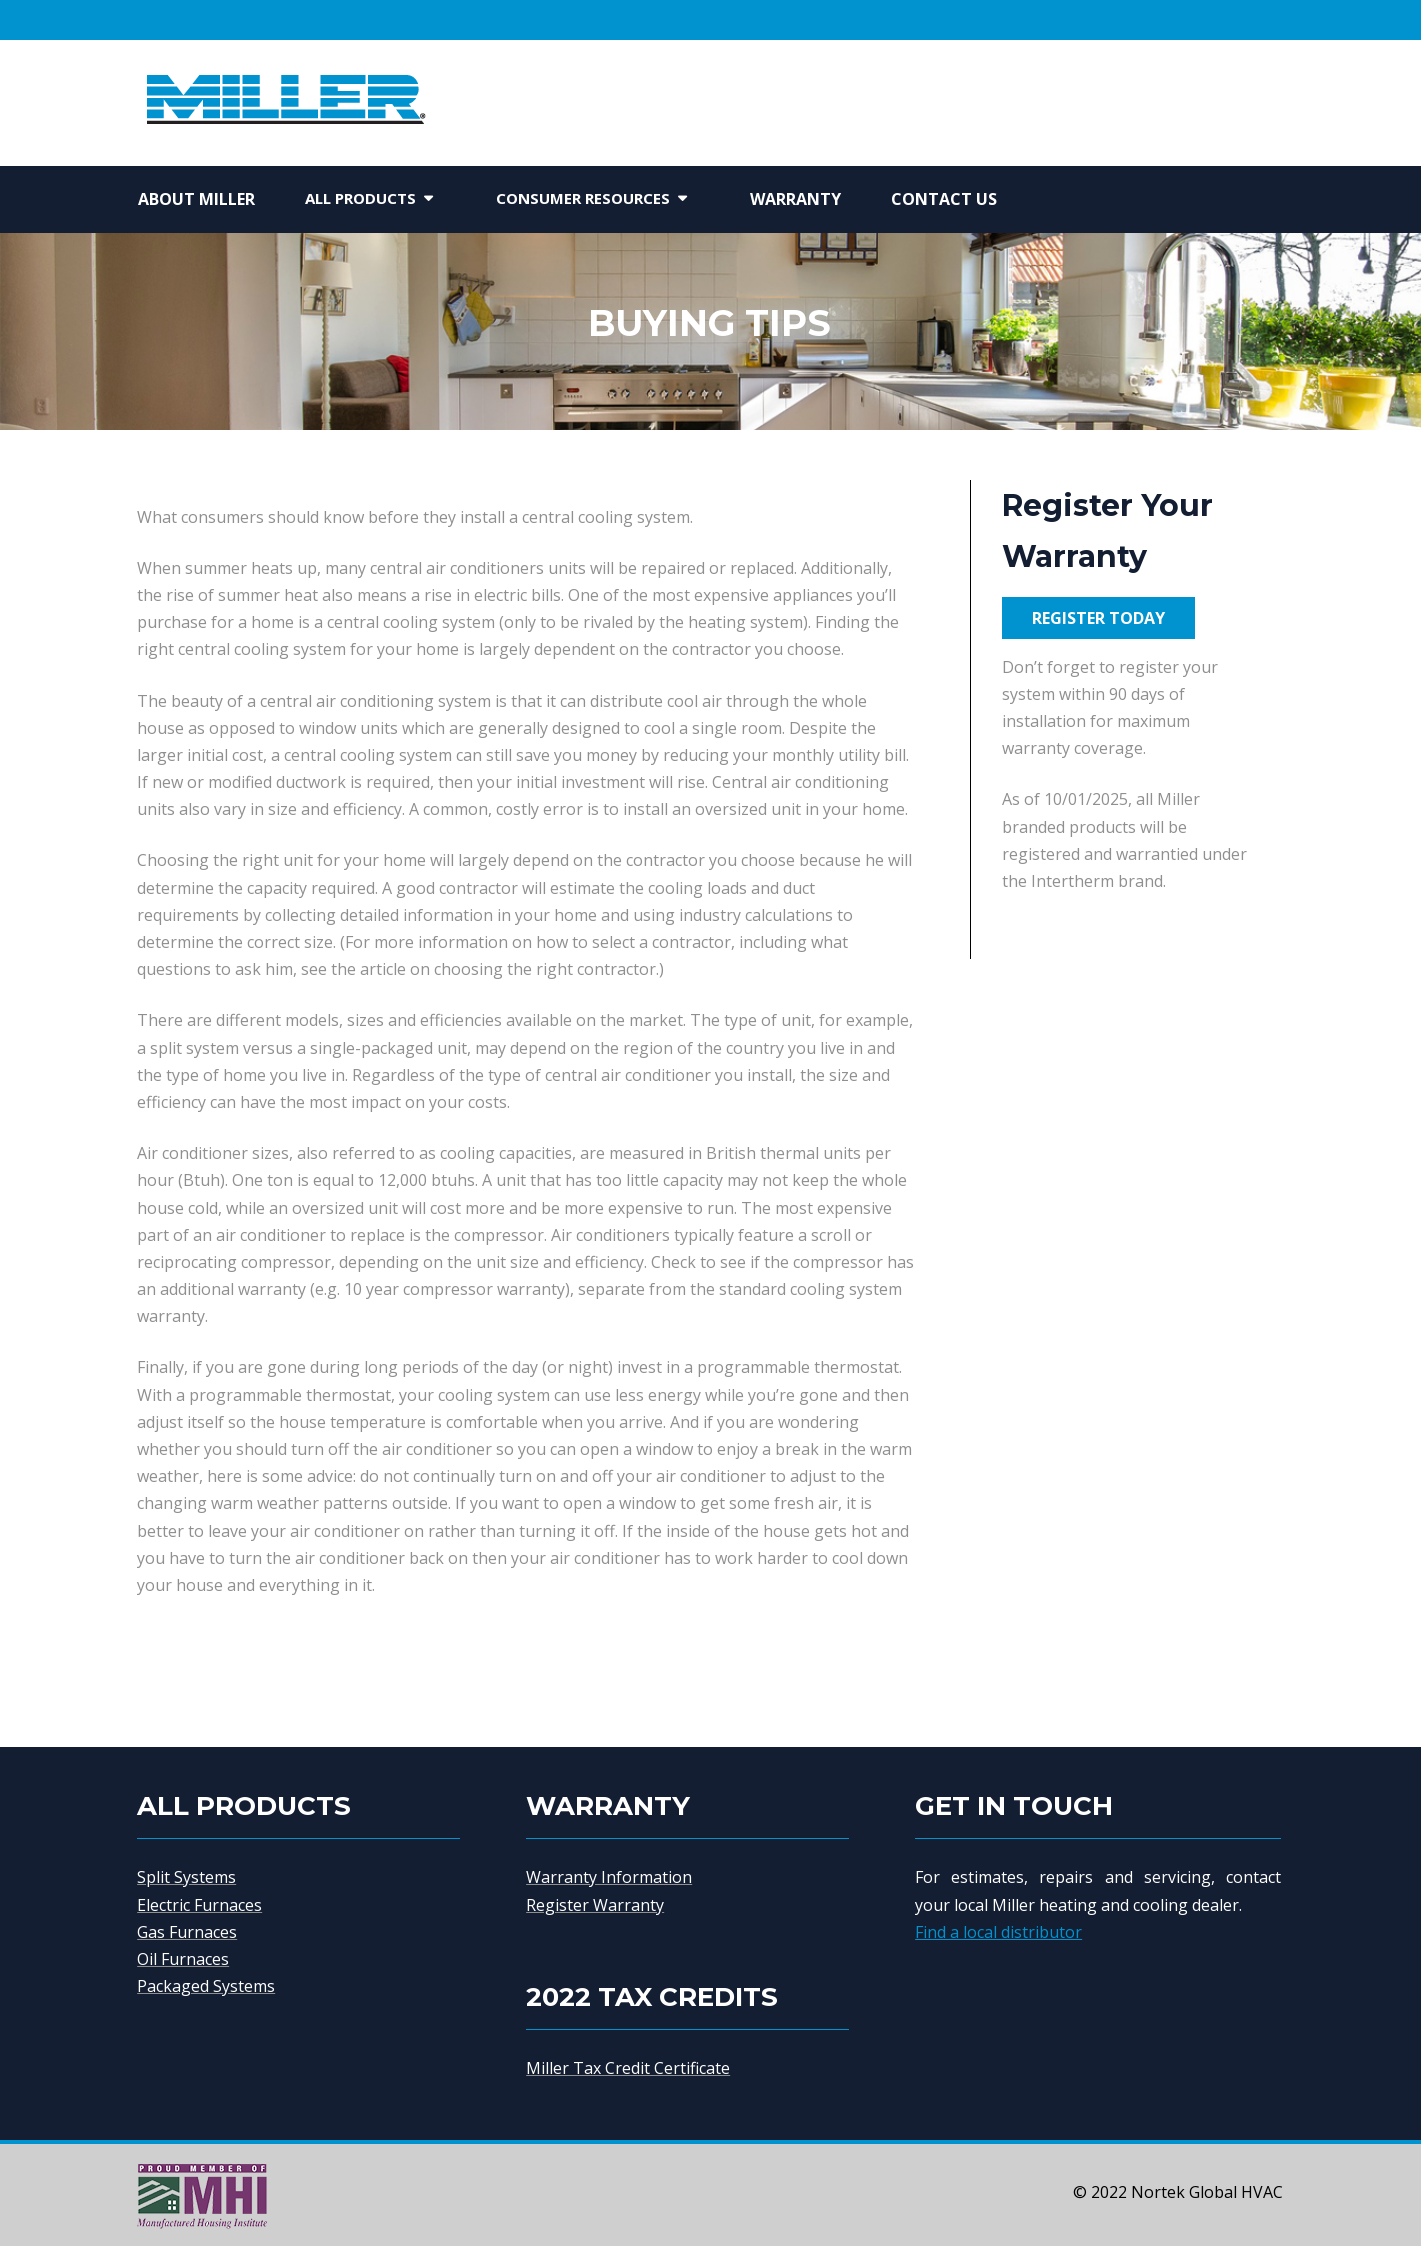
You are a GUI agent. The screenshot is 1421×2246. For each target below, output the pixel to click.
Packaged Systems (206, 1986)
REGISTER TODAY (1098, 618)
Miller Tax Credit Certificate (628, 2068)
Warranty (795, 199)
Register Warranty (595, 1905)
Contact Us (944, 199)
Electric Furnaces (199, 1905)
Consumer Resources (583, 198)
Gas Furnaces (187, 1932)
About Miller (196, 199)
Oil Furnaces (183, 1959)
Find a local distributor (998, 1932)
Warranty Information (609, 1877)
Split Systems (186, 1877)
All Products (360, 198)
